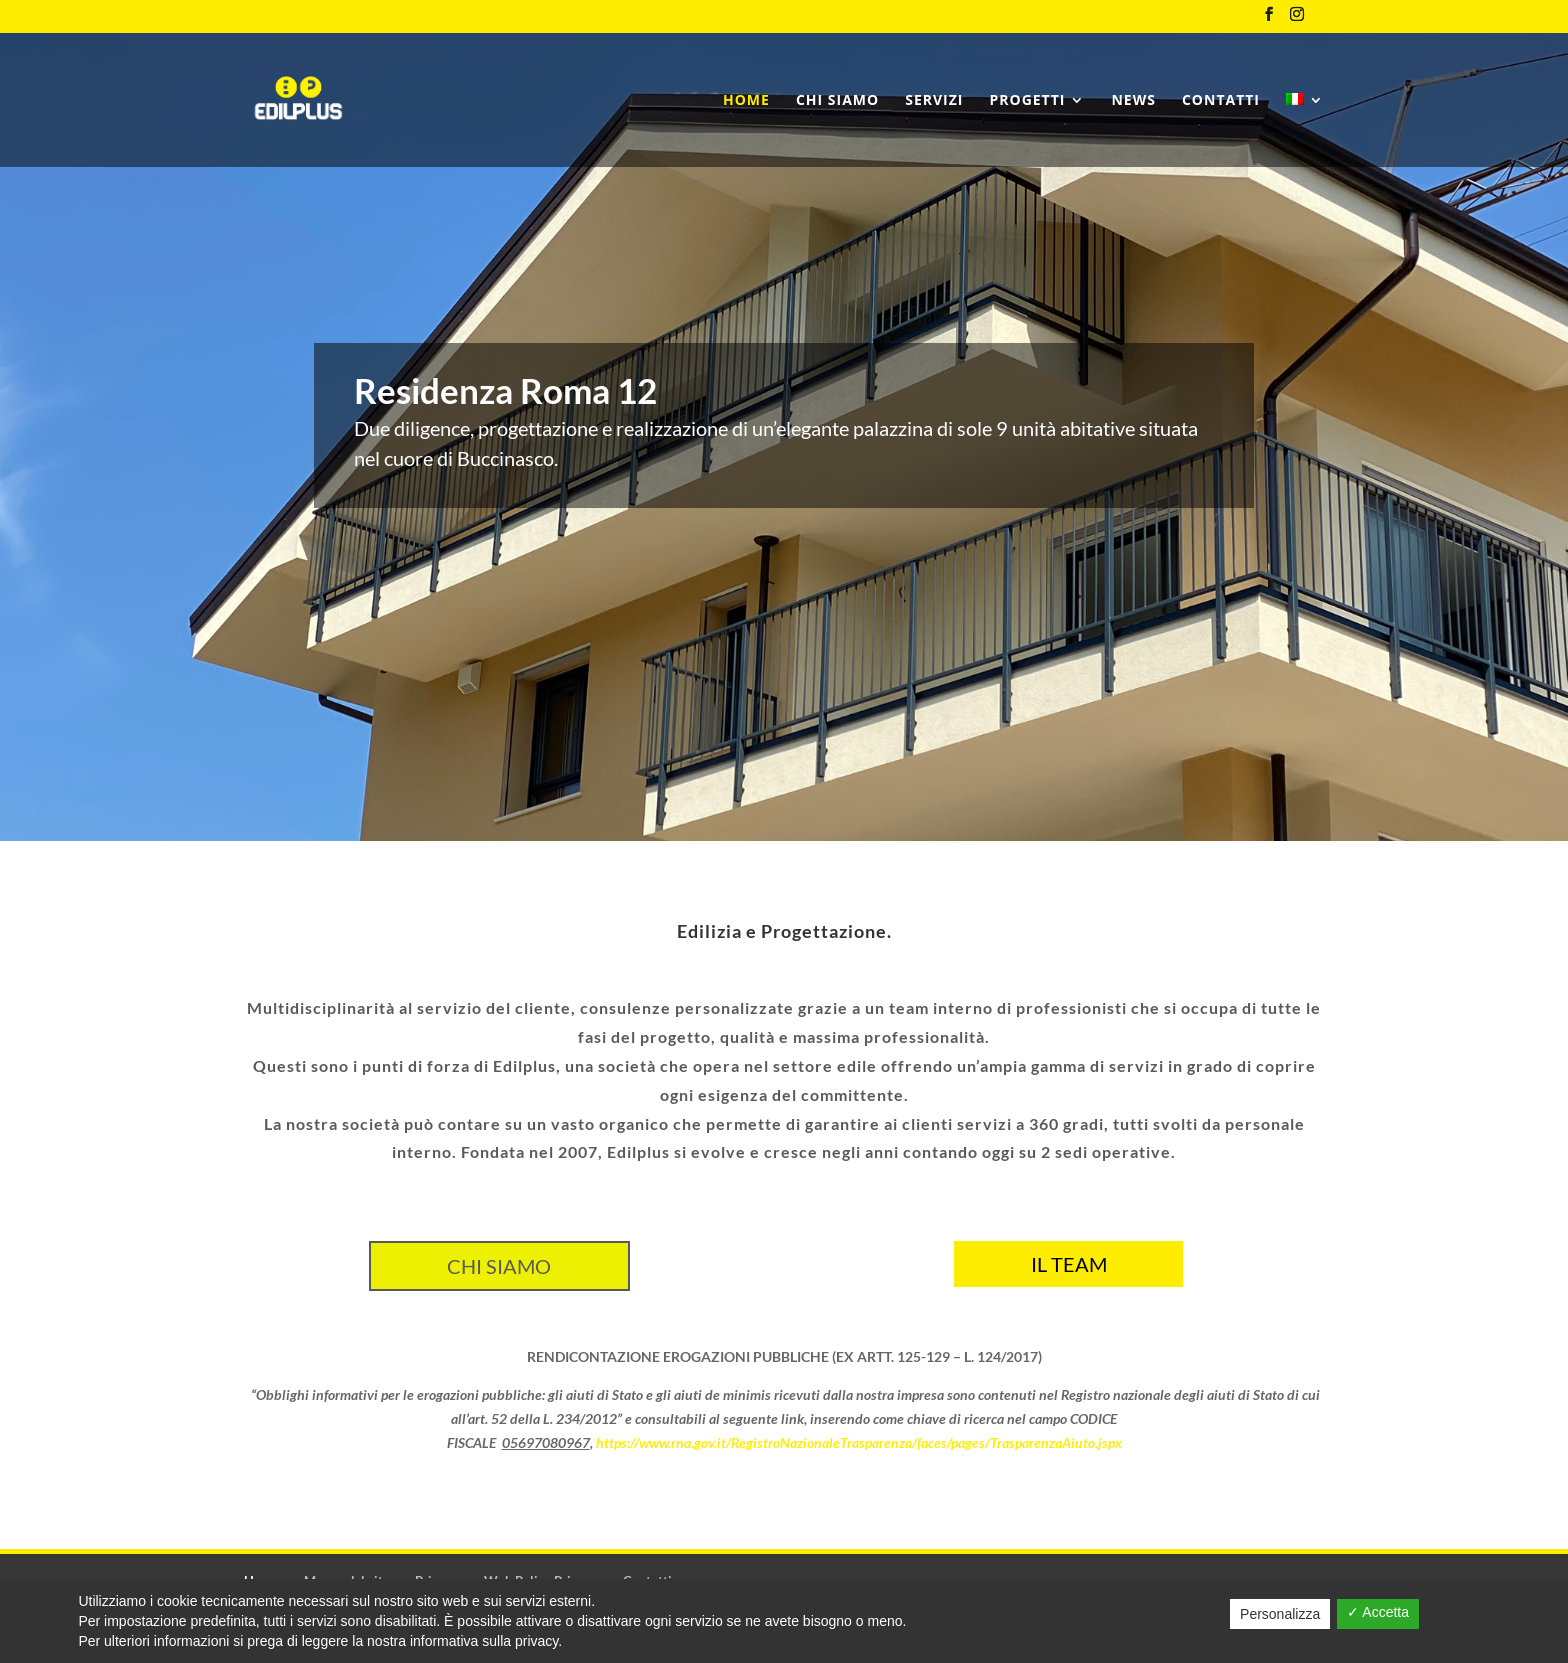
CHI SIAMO (499, 1266)
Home (746, 101)
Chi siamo (837, 101)
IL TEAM (1069, 1264)
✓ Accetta (1378, 1612)
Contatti (1221, 101)
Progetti (1027, 101)
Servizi (934, 101)
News (1133, 101)
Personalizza (1280, 1614)
